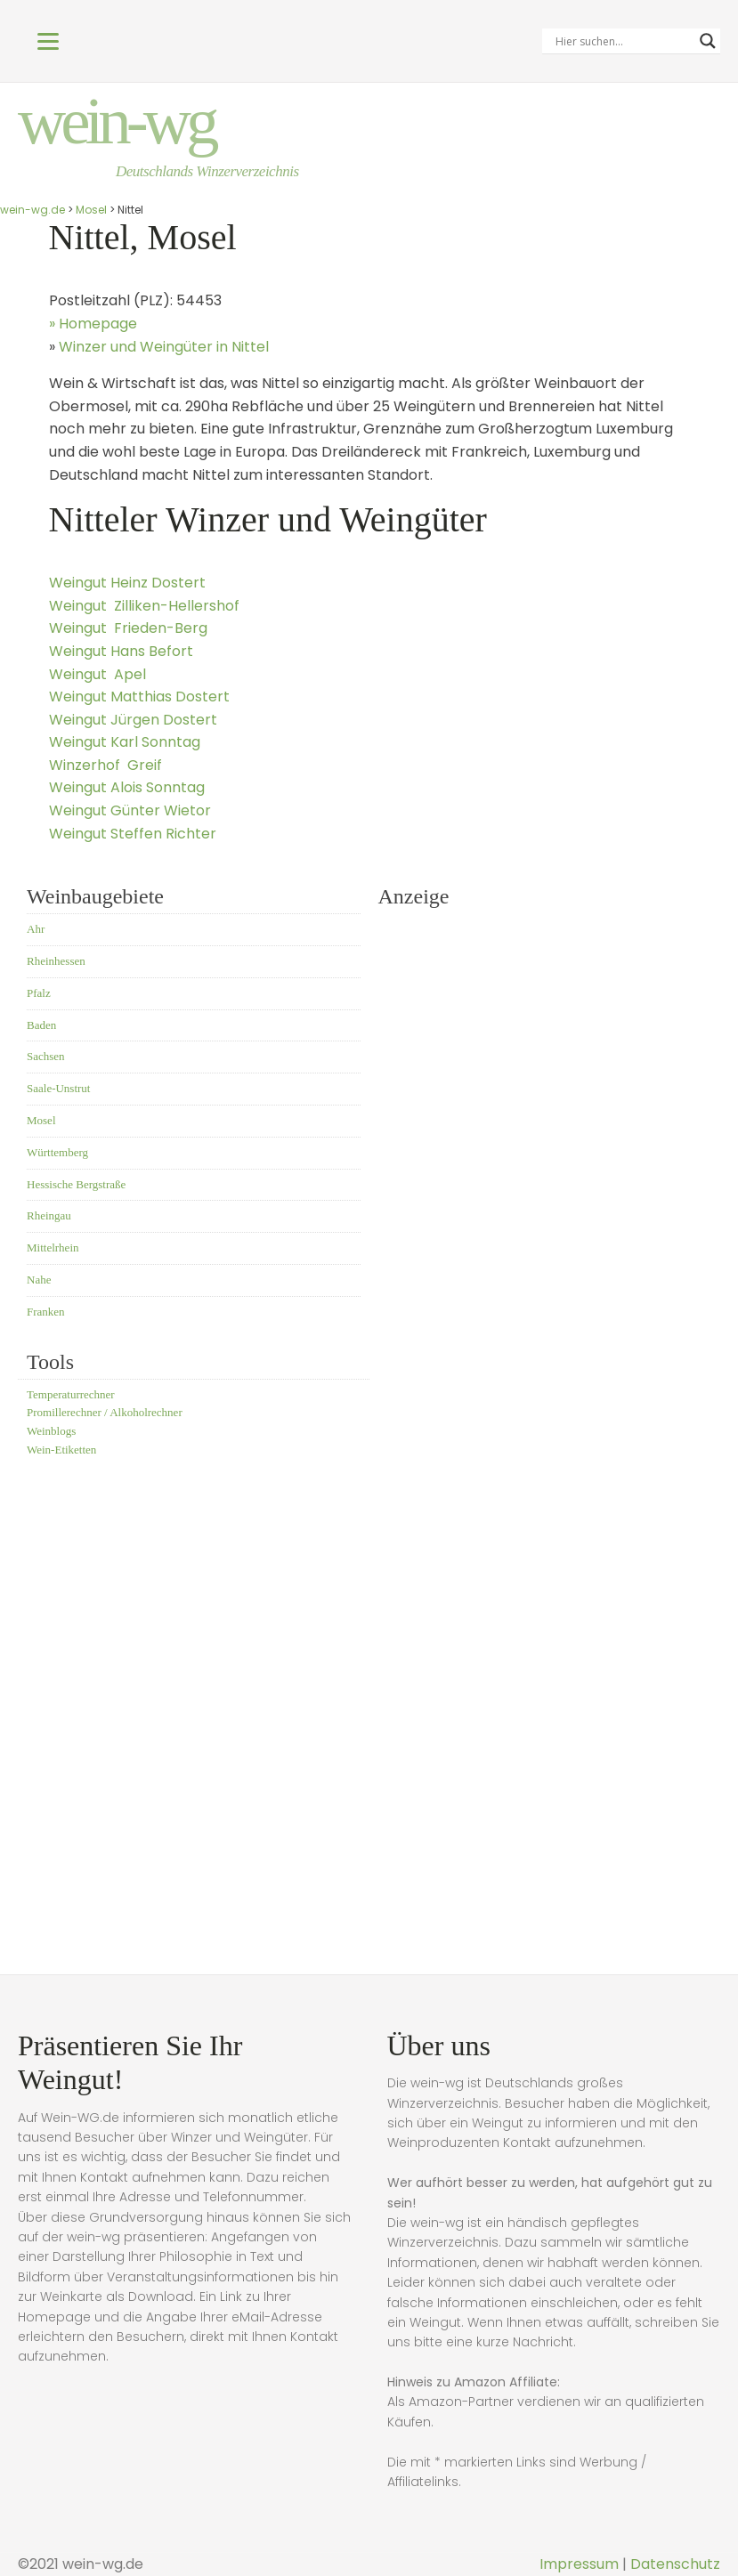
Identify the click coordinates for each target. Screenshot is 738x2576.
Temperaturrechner (71, 1396)
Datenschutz (675, 2564)
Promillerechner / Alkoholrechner (104, 1415)
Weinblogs (51, 1432)
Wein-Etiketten (61, 1451)
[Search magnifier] (707, 40)
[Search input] (623, 40)
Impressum (579, 2564)
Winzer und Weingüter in (164, 348)
